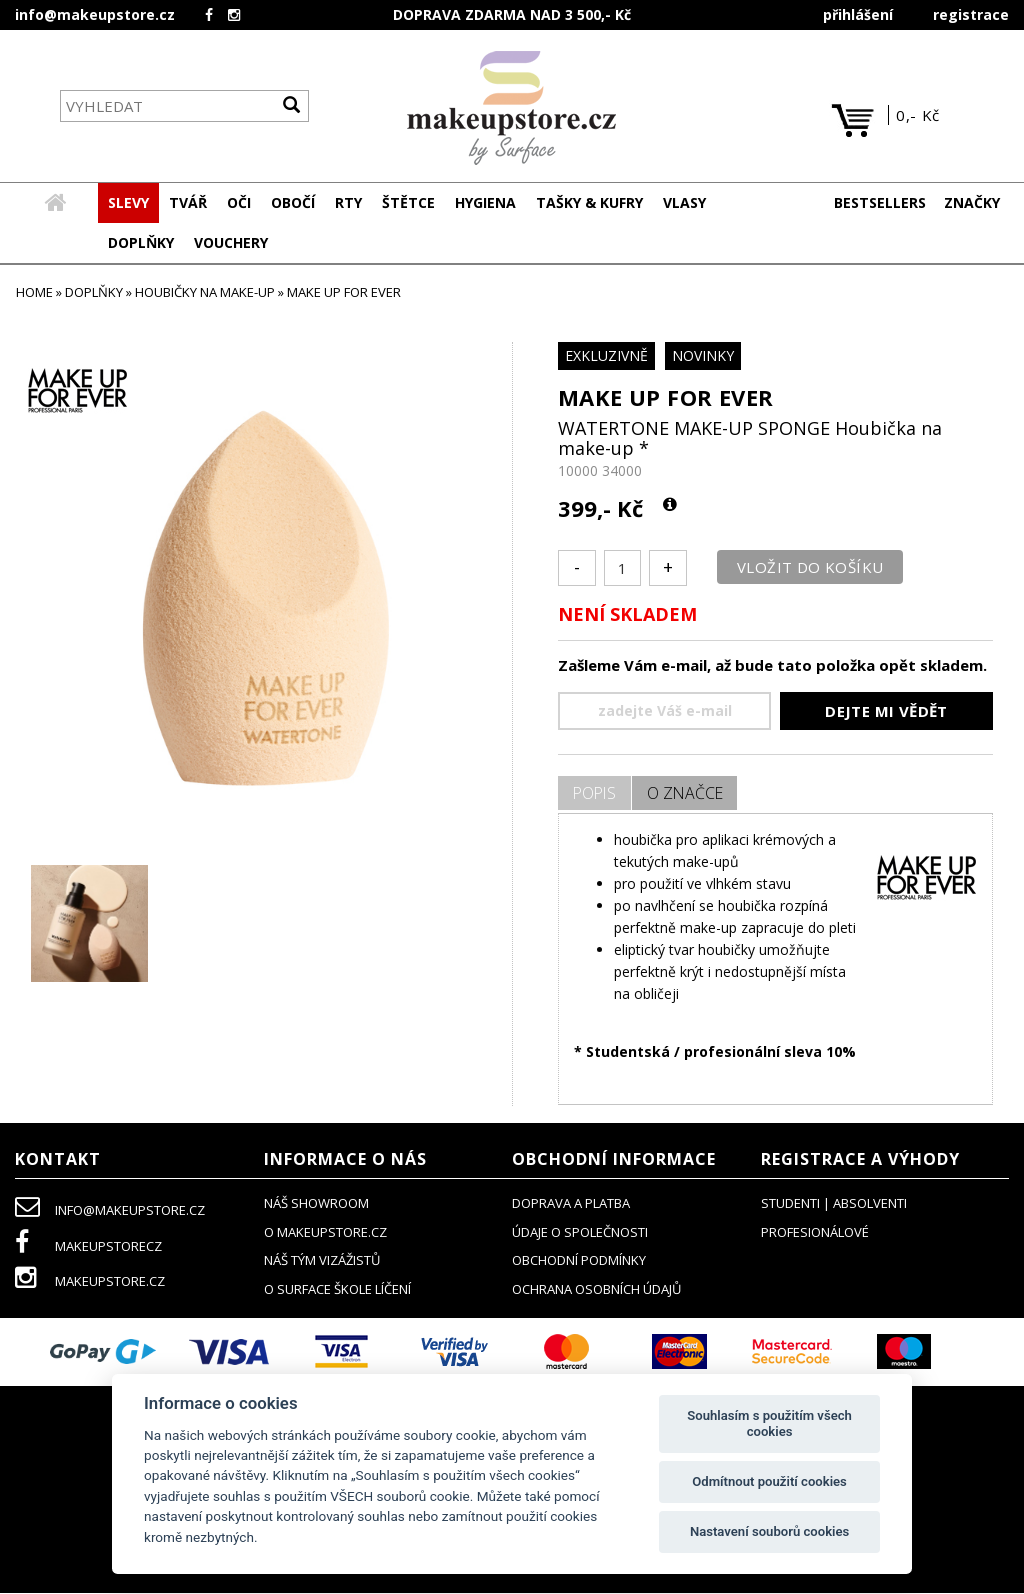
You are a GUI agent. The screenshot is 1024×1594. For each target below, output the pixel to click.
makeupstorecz (88, 1247)
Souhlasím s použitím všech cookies (769, 1423)
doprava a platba (571, 1204)
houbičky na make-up (205, 293)
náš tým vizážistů (322, 1261)
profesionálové (815, 1233)
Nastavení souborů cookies (769, 1531)
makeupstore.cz (90, 1282)
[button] (188, 204)
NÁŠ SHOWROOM (316, 1204)
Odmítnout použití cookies (769, 1481)
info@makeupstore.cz (95, 14)
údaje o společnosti (580, 1233)
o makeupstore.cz (325, 1233)
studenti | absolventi (834, 1204)
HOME (34, 293)
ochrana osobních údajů (596, 1290)
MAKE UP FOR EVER (665, 398)
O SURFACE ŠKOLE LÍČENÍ (337, 1290)
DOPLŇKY (94, 293)
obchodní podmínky (579, 1261)
